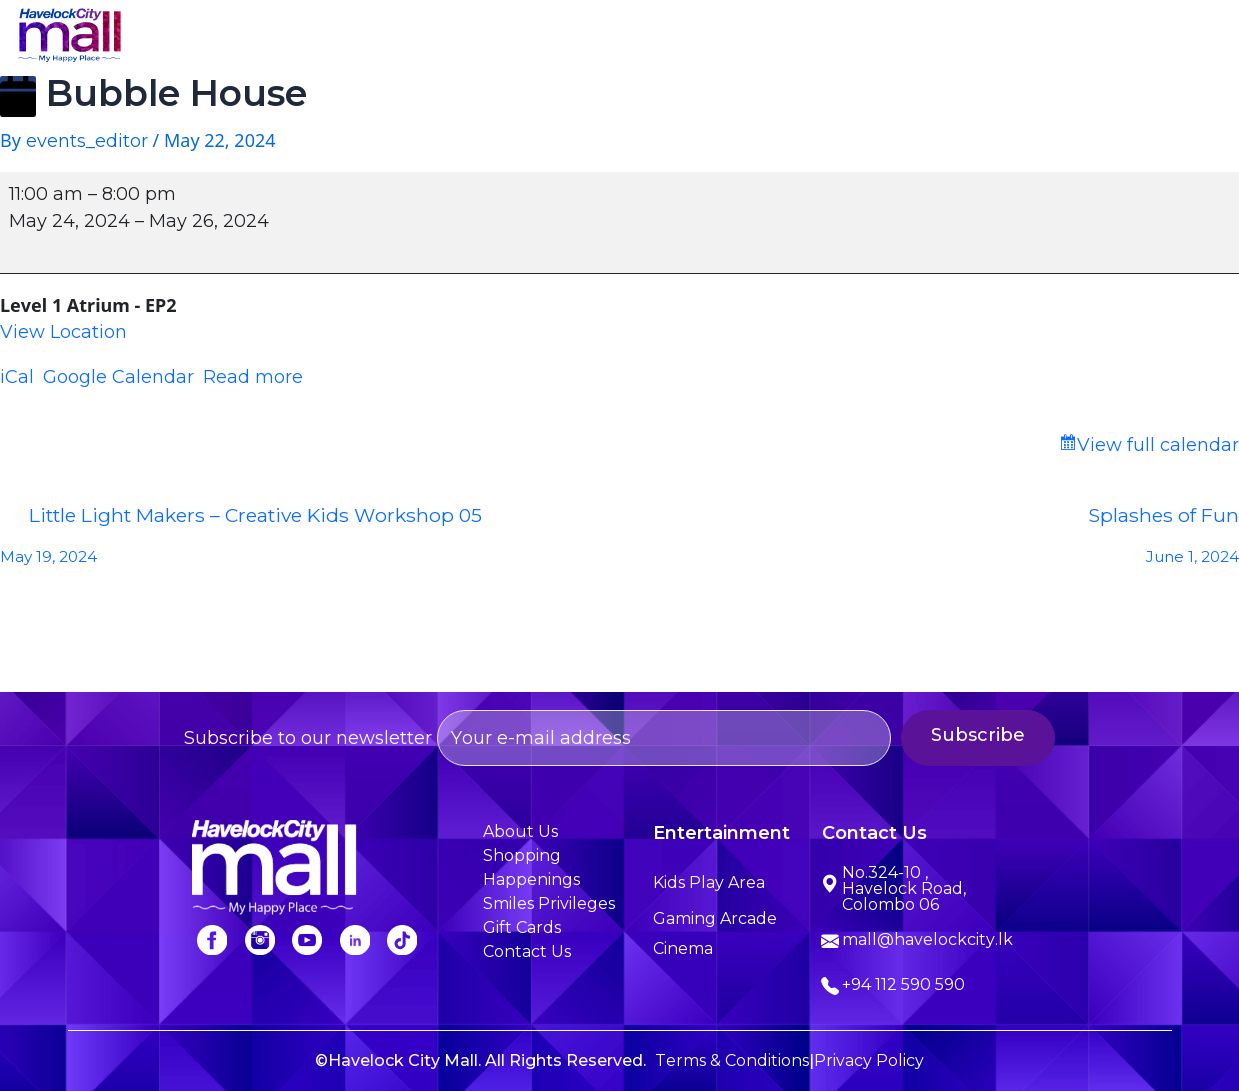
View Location (63, 332)
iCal (17, 377)
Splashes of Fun (930, 541)
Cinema (683, 948)
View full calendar (1158, 445)
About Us (410, 37)
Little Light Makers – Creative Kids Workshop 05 (310, 541)
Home (301, 37)
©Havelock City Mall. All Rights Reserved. (480, 1060)
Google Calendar (118, 377)
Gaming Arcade (715, 918)
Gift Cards (522, 927)
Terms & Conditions (732, 1060)
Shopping (533, 37)
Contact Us (1153, 37)
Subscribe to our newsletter (537, 738)
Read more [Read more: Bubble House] (253, 377)
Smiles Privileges (993, 37)
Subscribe (999, 735)
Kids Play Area (709, 882)
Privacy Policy (869, 1060)
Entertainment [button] (676, 37)
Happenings (830, 37)
